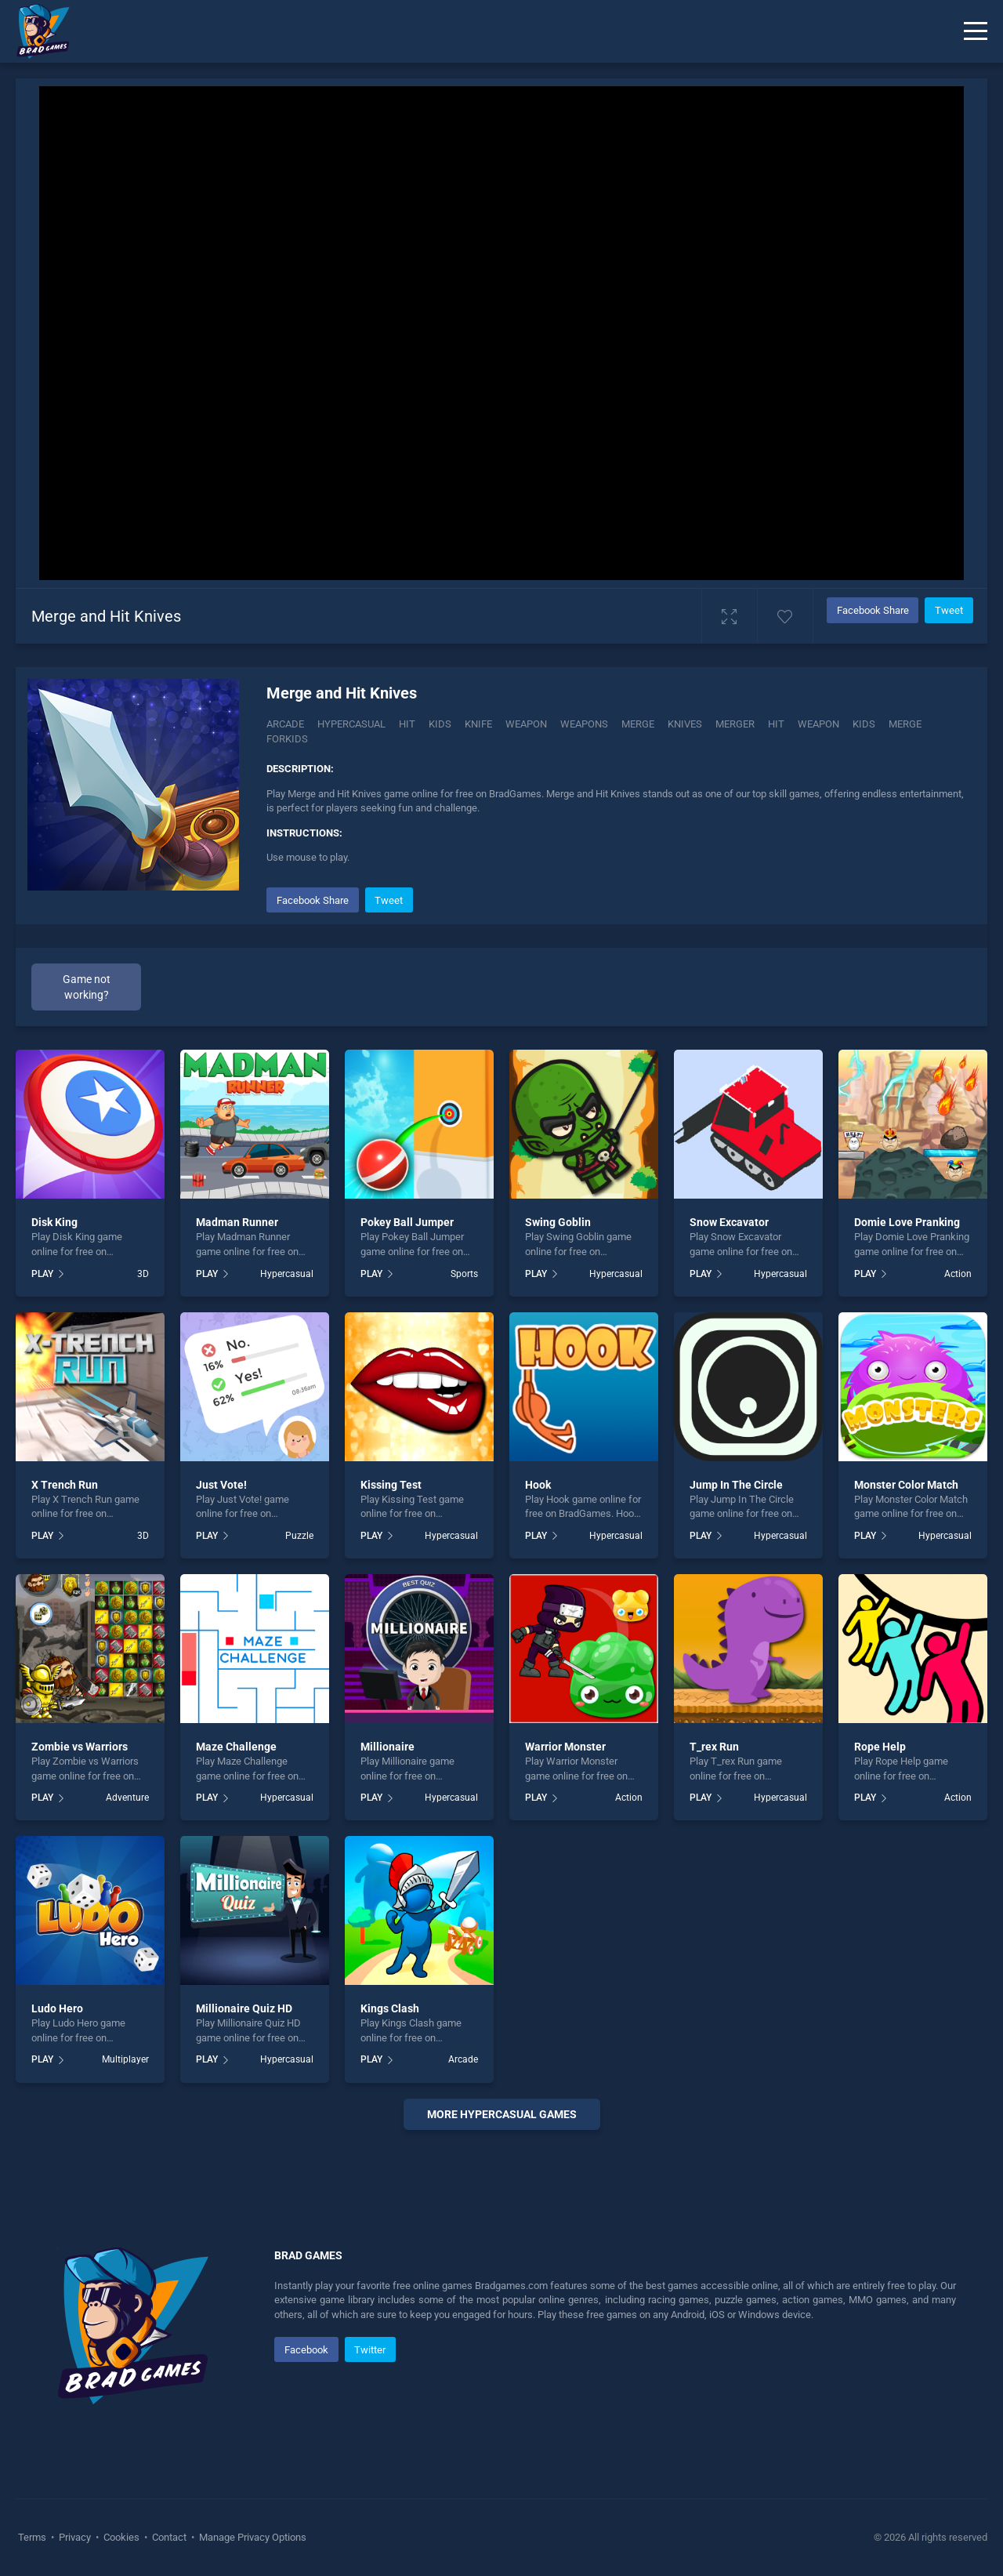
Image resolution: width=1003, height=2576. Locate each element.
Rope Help (880, 1746)
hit (776, 724)
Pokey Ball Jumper (407, 1222)
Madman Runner (237, 1222)
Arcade (285, 724)
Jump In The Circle (736, 1484)
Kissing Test (391, 1484)
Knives (685, 724)
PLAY (42, 1273)
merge (905, 724)
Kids (440, 724)
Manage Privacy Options (251, 2537)
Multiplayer (125, 2059)
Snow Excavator (729, 1222)
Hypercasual (351, 724)
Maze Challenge (236, 1746)
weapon (818, 724)
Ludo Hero (57, 2008)
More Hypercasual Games (502, 2114)
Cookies (121, 2537)
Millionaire (387, 1746)
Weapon (526, 724)
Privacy (74, 2537)
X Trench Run (64, 1484)
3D (143, 1273)
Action (958, 1273)
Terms (33, 2537)
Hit (407, 724)
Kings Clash (389, 2008)
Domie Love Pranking (907, 1222)
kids (864, 724)
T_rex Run (714, 1746)
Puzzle (299, 1535)
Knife (478, 724)
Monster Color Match (906, 1484)
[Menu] (975, 31)
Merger (735, 724)
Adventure (127, 1797)
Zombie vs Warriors (79, 1746)
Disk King (54, 1222)
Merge (637, 724)
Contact (169, 2537)
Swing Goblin (558, 1222)
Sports (464, 1273)
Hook (538, 1484)
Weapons (584, 724)
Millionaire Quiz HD (244, 2008)
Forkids (287, 739)
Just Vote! (221, 1484)
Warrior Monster (565, 1746)
